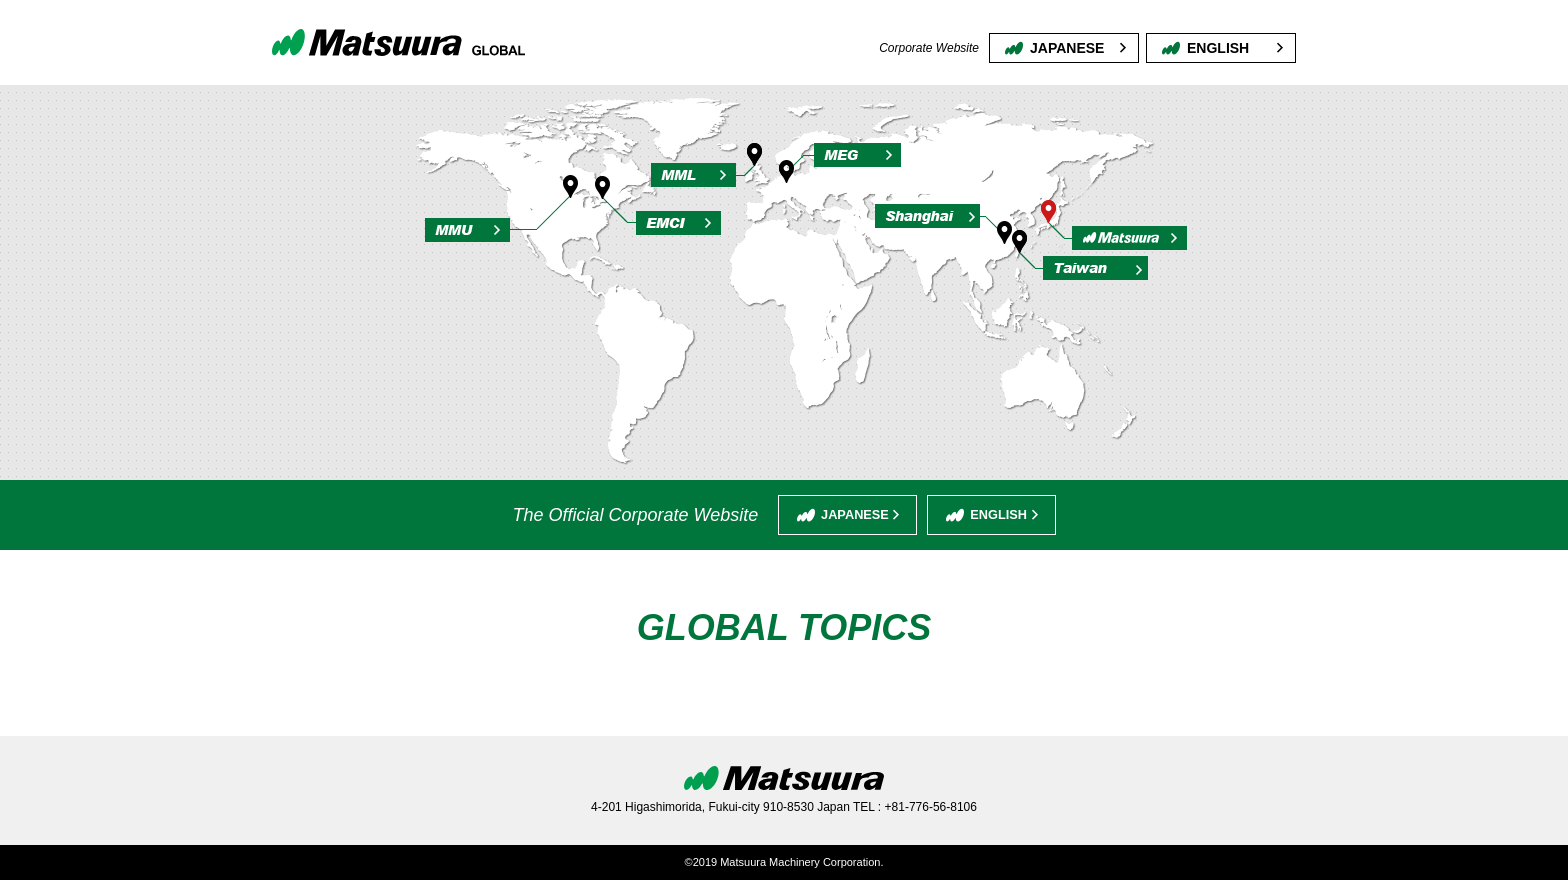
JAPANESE (1067, 48)
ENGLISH (1218, 48)
